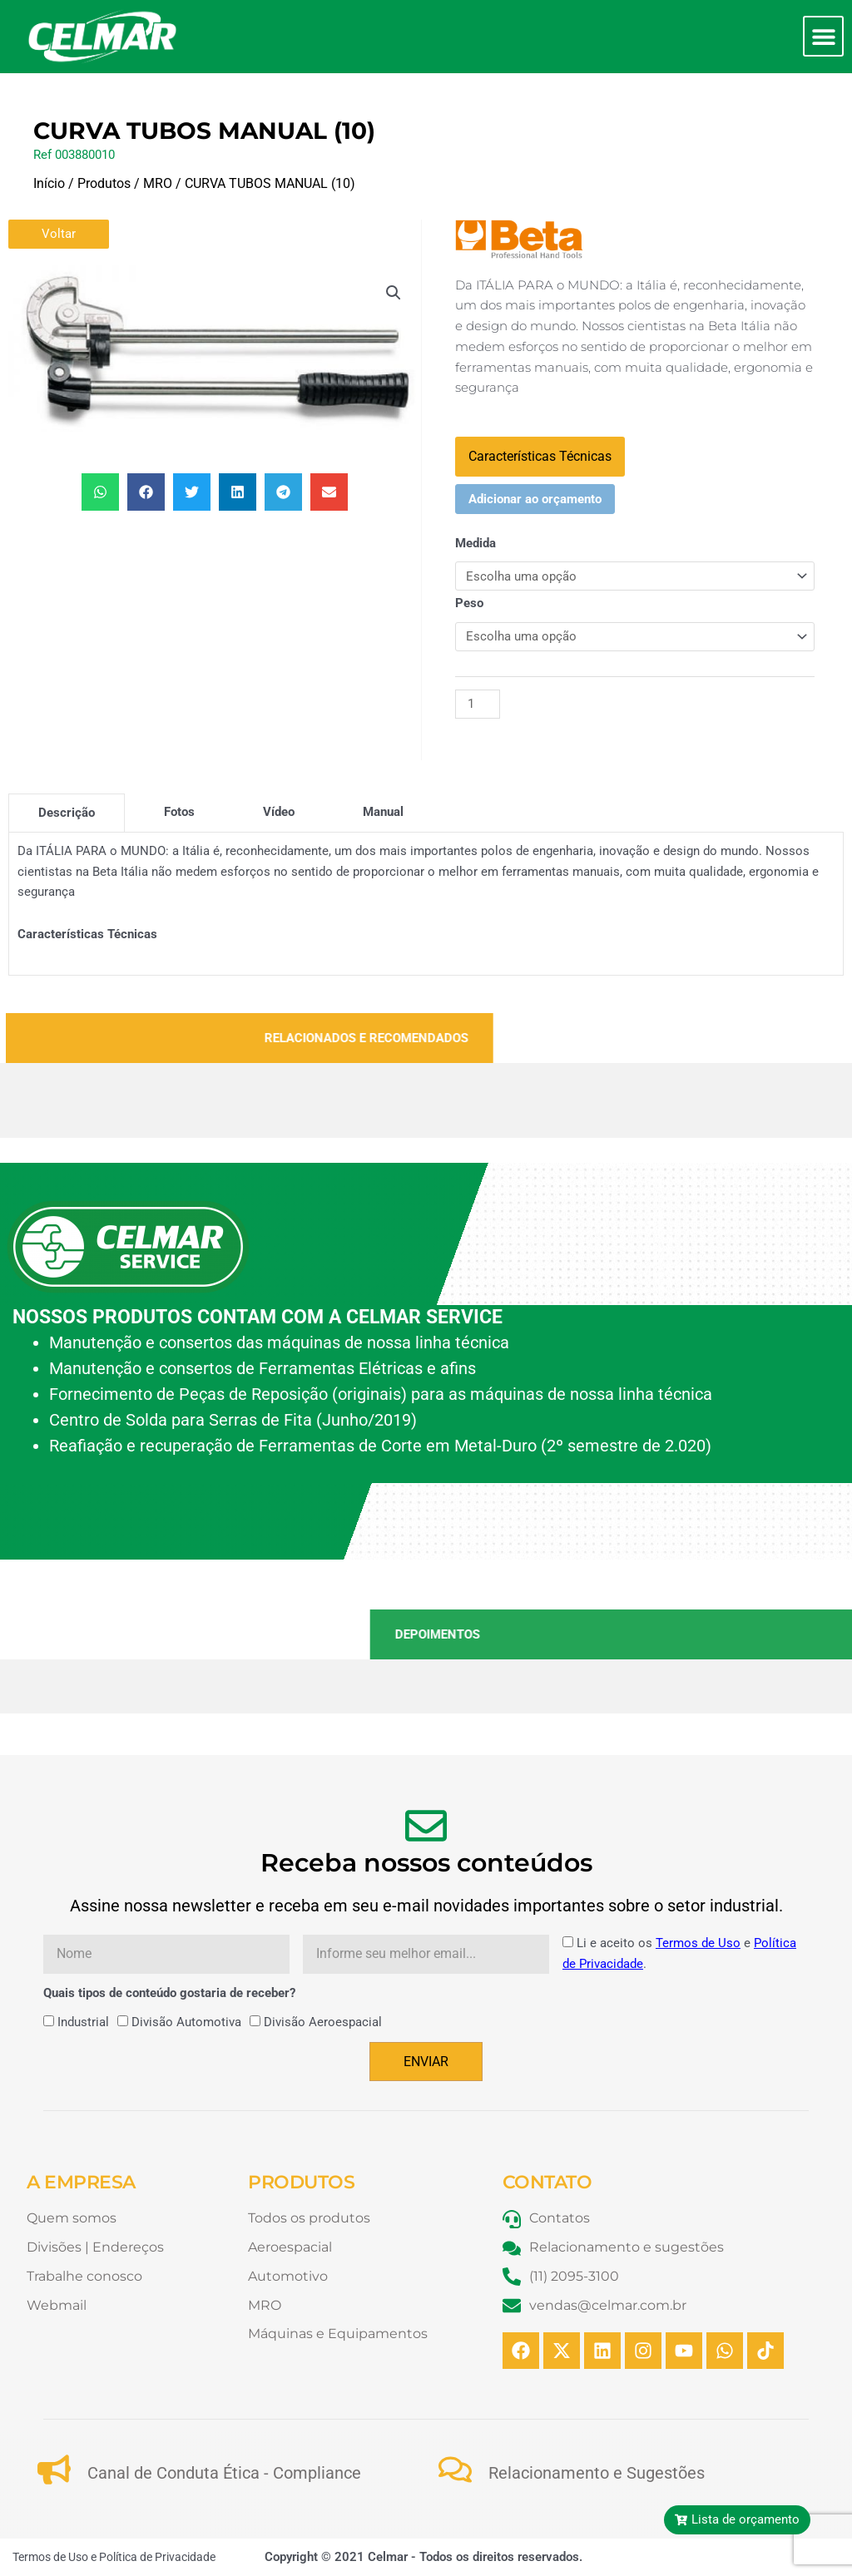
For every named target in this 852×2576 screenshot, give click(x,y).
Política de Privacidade (157, 2557)
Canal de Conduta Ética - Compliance (224, 2473)
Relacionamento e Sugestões (596, 2473)
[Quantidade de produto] (477, 704)
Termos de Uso (698, 1943)
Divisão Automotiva (186, 2022)
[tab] (66, 813)
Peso (469, 603)
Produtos (104, 183)
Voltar (59, 233)
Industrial (83, 2022)
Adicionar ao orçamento (535, 499)
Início (49, 183)
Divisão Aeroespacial (323, 2022)
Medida (475, 543)
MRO (157, 183)
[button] (823, 36)
